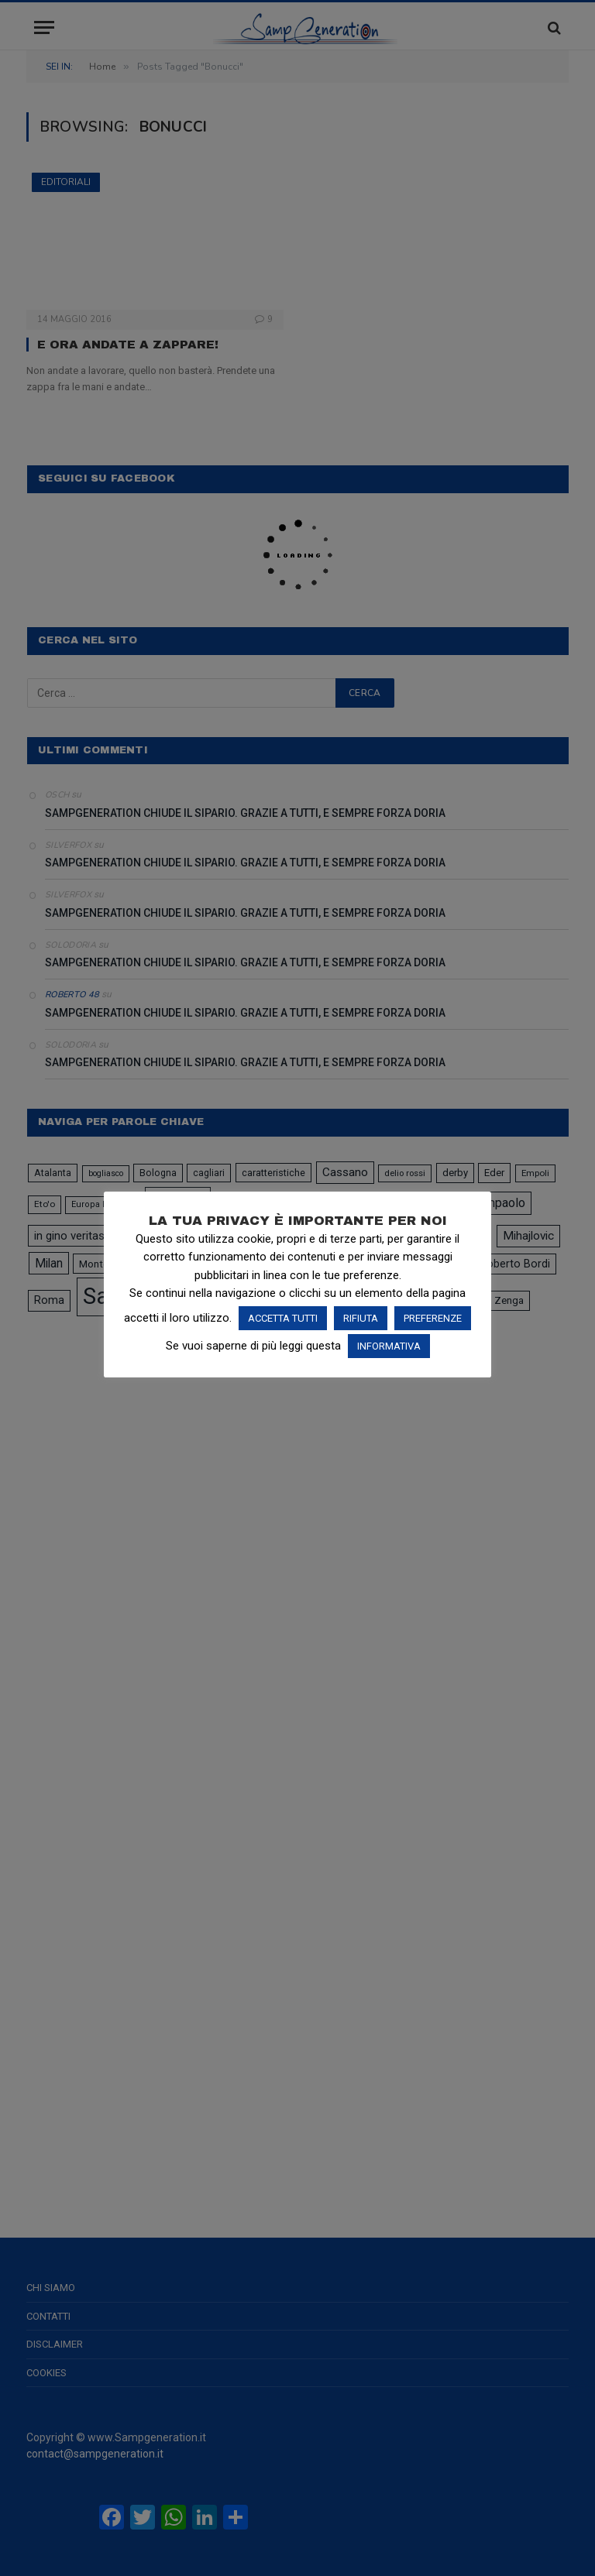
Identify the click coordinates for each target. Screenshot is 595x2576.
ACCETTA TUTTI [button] (283, 1318)
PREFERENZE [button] (433, 1318)
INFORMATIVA (389, 1346)
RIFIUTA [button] (360, 1318)
